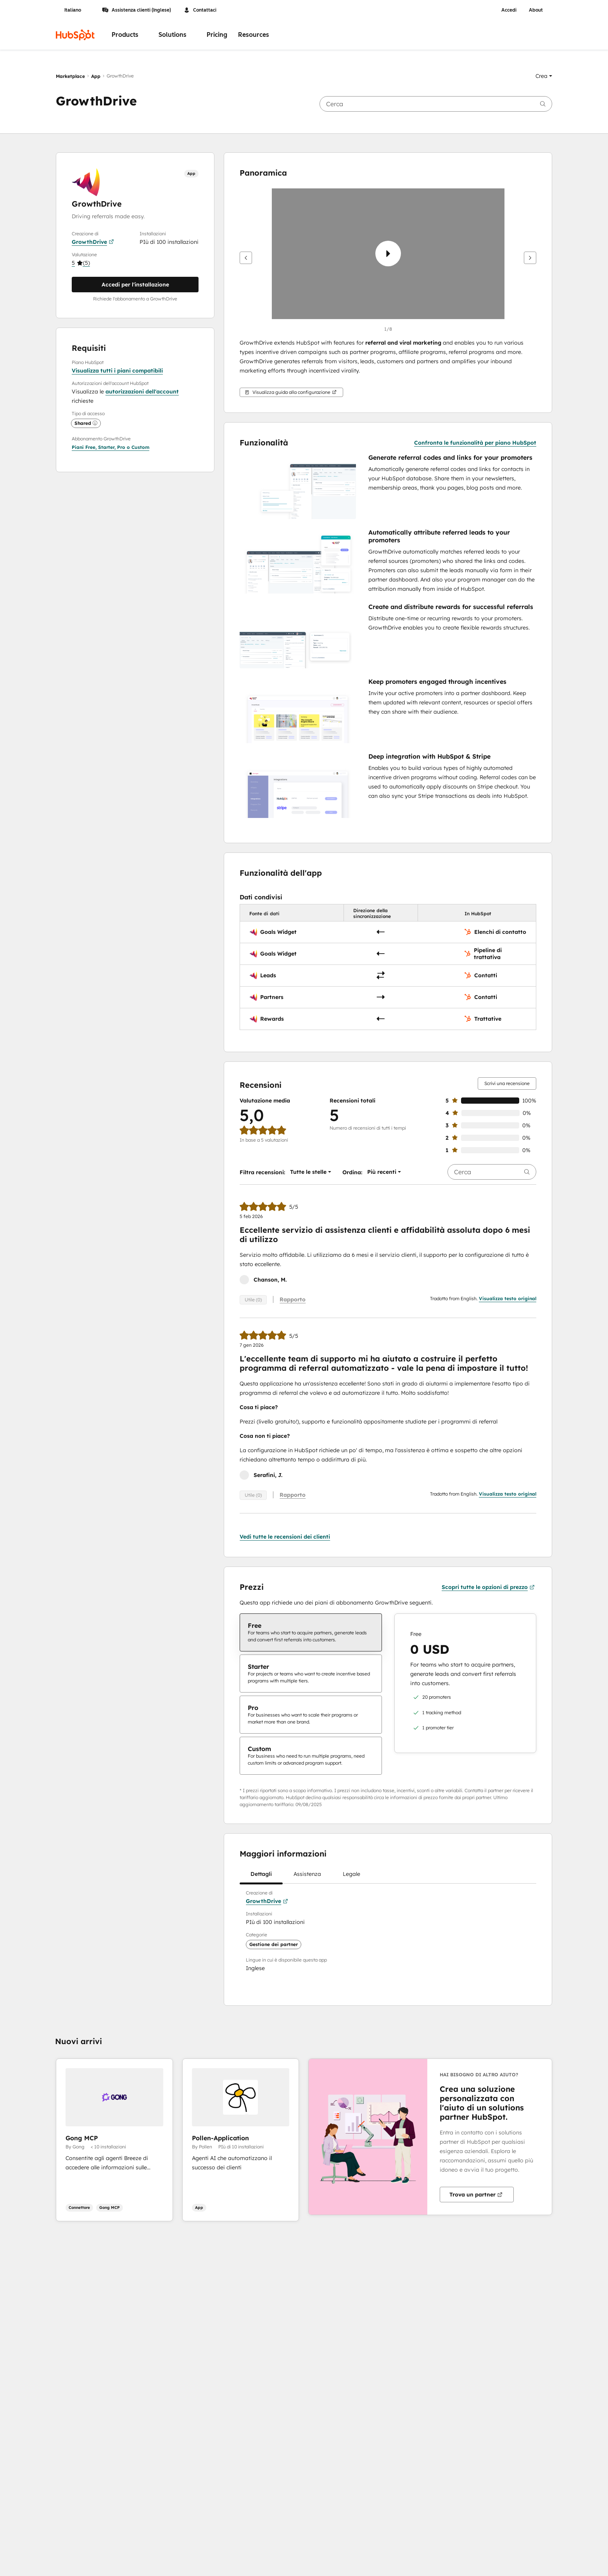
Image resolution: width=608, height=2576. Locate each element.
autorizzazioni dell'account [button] (142, 391)
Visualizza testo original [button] (507, 1298)
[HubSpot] (75, 35)
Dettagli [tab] (261, 1876)
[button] (543, 76)
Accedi (508, 10)
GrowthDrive (93, 241)
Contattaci (199, 10)
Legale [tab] (351, 1876)
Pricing (217, 34)
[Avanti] (530, 258)
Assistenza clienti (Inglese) (136, 10)
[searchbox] (436, 104)
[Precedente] (246, 258)
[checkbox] (311, 1632)
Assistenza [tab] (307, 1876)
